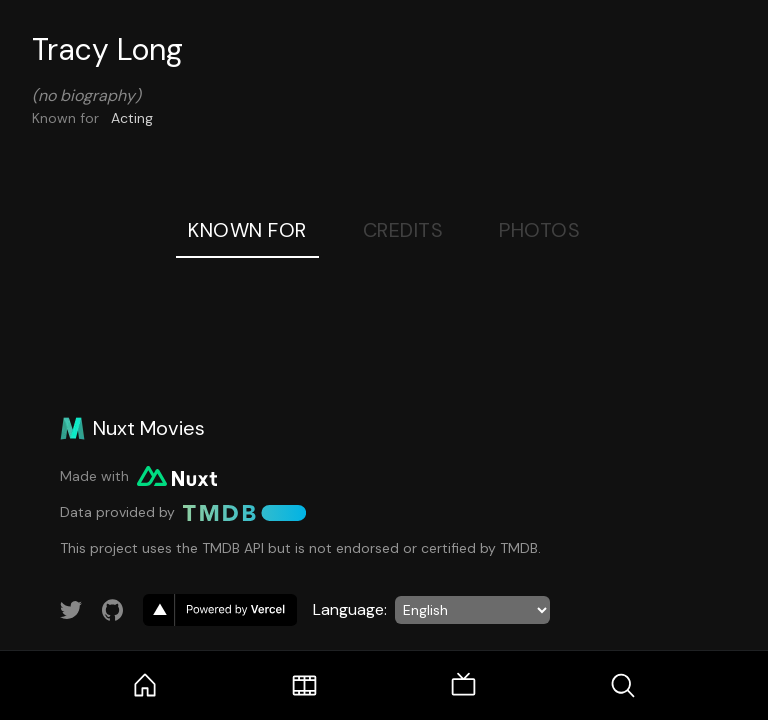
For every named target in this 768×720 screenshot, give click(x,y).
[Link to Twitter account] (71, 610)
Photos (539, 230)
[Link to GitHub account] (113, 610)
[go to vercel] (220, 610)
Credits (403, 230)
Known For (247, 230)
